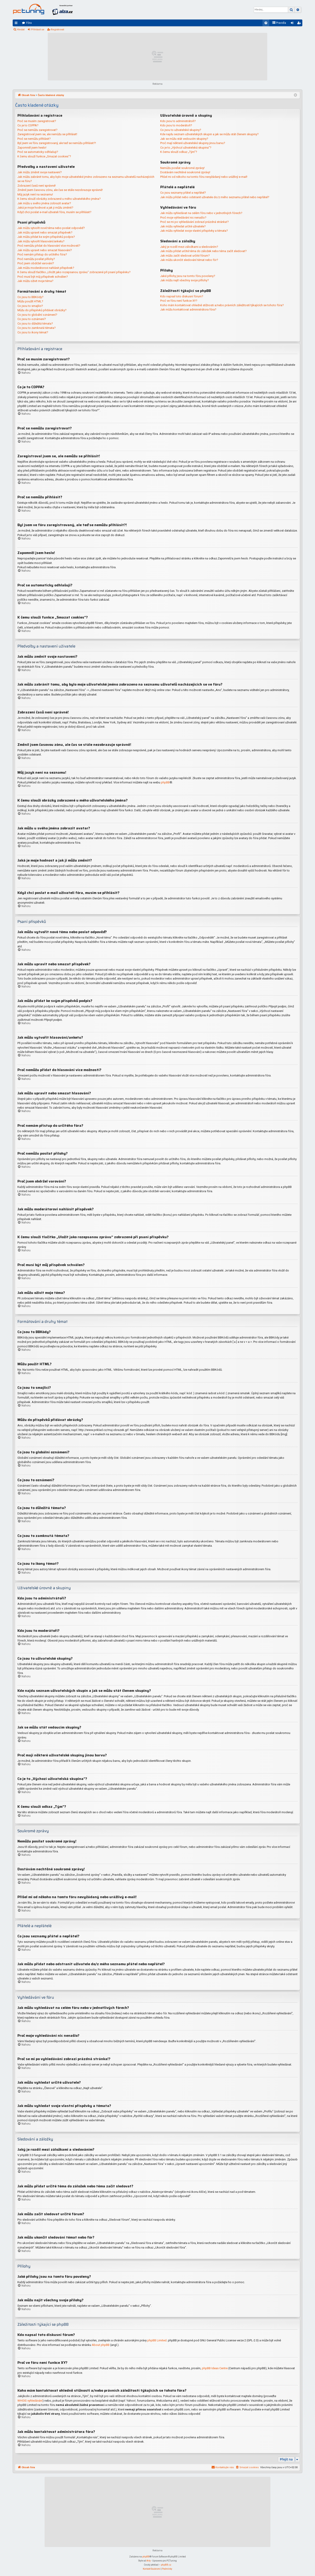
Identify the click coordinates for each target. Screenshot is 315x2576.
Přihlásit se (37, 29)
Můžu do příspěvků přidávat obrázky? (42, 310)
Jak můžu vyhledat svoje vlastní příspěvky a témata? (194, 230)
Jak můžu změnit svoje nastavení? (39, 172)
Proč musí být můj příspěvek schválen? (42, 276)
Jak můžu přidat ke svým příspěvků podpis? (46, 236)
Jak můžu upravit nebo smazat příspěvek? (44, 232)
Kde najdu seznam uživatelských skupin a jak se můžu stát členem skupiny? (209, 134)
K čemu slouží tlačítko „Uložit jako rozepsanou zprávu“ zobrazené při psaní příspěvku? (74, 272)
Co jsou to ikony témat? (32, 332)
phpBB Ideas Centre (215, 2368)
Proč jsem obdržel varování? (35, 263)
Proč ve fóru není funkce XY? (178, 300)
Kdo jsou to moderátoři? (176, 125)
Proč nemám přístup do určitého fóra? (42, 254)
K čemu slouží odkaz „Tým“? (178, 152)
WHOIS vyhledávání (30, 2400)
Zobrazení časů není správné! (36, 185)
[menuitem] (265, 22)
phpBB (165, 782)
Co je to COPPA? (27, 125)
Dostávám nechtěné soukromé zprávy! (185, 172)
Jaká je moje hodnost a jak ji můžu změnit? (45, 207)
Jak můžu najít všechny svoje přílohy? (184, 280)
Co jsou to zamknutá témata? (36, 328)
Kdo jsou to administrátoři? (178, 121)
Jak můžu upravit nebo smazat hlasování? (44, 250)
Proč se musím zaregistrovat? (36, 121)
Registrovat (57, 29)
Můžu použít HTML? (30, 301)
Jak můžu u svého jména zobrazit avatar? (44, 203)
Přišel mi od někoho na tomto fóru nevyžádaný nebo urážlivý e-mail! (203, 176)
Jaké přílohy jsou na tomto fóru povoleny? (187, 276)
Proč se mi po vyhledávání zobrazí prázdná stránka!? (194, 222)
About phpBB (101, 2345)
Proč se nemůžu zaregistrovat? (37, 130)
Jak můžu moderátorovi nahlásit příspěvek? (45, 268)
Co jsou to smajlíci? (30, 306)
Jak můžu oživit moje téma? (35, 281)
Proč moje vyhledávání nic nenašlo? (183, 217)
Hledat (20, 29)
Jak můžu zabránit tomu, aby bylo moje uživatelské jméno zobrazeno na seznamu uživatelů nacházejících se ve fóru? (85, 179)
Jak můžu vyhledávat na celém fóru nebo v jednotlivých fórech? (201, 213)
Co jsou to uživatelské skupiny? (180, 130)
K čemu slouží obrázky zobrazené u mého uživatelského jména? (59, 198)
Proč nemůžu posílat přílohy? (36, 259)
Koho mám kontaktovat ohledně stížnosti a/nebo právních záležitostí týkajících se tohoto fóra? (222, 305)
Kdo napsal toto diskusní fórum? (181, 296)
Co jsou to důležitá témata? (35, 323)
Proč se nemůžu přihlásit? (34, 138)
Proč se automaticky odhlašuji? (37, 152)
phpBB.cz (166, 2565)
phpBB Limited (157, 2340)
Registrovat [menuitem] (299, 23)
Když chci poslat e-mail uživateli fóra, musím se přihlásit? (54, 212)
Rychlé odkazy (16, 23)
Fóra (29, 22)
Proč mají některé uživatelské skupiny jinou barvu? (192, 143)
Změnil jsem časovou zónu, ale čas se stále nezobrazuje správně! (60, 190)
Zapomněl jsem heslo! (31, 147)
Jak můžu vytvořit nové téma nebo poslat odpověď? (51, 228)
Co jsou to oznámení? (31, 319)
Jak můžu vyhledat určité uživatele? (183, 226)
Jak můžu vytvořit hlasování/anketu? (40, 241)
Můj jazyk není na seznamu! (35, 194)
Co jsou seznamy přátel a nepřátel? (183, 192)
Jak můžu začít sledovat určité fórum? (185, 255)
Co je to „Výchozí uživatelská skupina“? (185, 147)
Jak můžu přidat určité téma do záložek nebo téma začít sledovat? (203, 251)
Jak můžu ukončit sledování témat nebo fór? (189, 260)
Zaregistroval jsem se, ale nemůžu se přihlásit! (47, 134)
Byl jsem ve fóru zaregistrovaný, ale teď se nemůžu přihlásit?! (56, 143)
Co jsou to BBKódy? (30, 297)
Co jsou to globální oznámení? (37, 314)
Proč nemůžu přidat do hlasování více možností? (48, 245)
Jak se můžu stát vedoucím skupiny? (184, 138)
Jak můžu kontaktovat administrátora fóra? (188, 309)
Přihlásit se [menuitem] (293, 23)
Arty (148, 2560)
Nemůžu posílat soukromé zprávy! (182, 168)
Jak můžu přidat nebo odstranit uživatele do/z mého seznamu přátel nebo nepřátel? (214, 197)
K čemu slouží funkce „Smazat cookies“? (44, 156)
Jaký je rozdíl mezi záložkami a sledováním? (189, 246)
